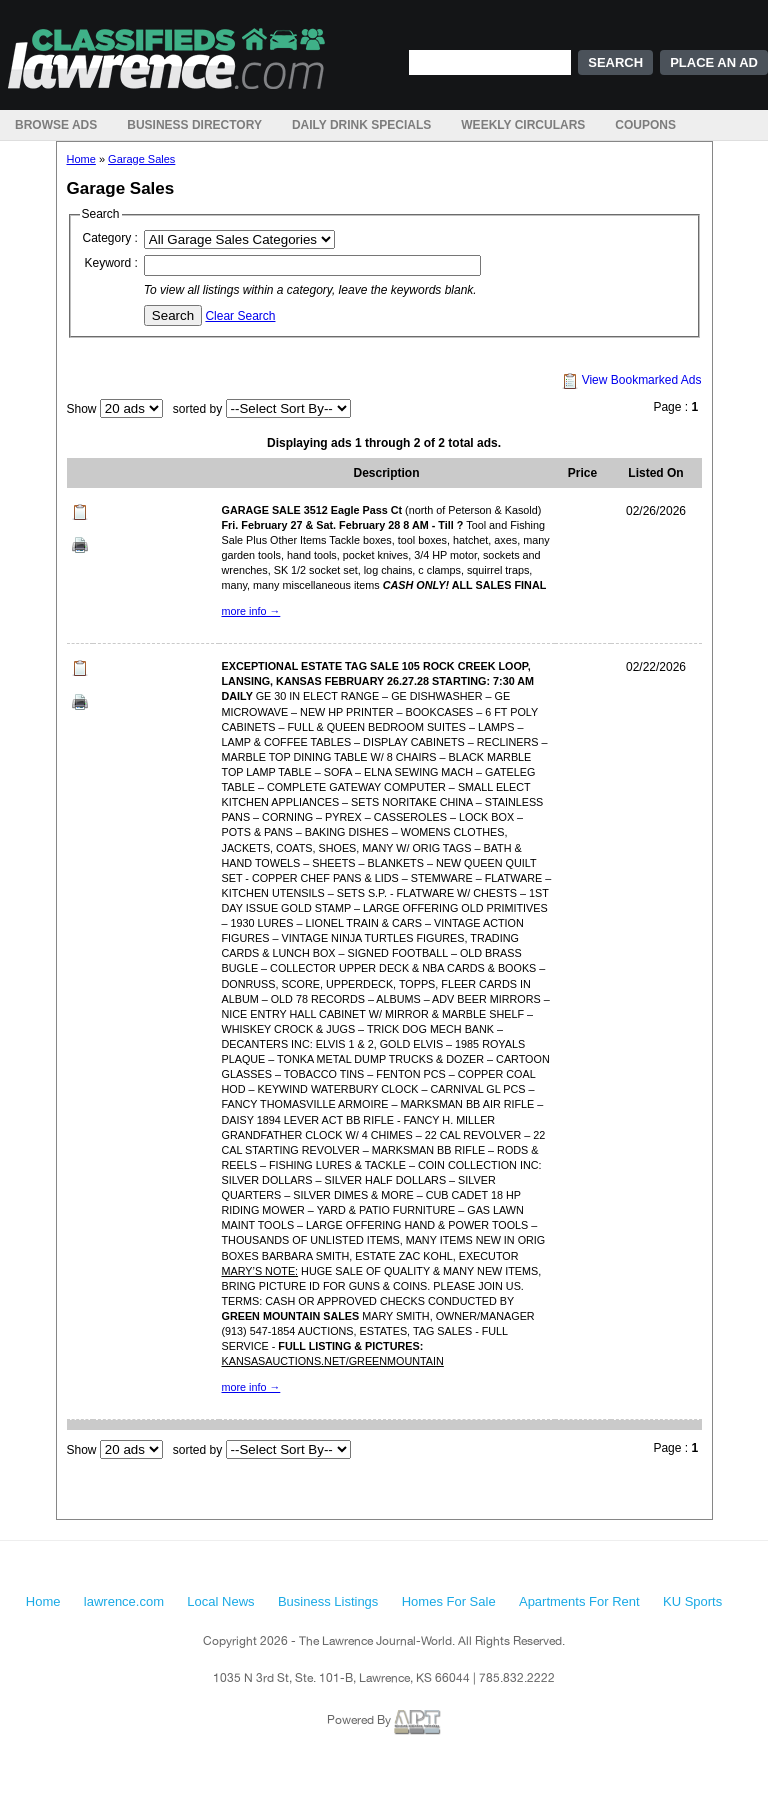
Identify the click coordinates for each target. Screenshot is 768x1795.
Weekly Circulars (523, 125)
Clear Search (240, 316)
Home (81, 159)
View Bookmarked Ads (631, 380)
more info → (251, 611)
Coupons (645, 125)
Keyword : (111, 263)
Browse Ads (56, 125)
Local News (220, 1601)
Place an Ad (714, 62)
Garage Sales (141, 159)
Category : (110, 238)
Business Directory (194, 125)
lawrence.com (124, 1601)
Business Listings (328, 1601)
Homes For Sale (449, 1601)
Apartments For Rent (579, 1601)
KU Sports (692, 1601)
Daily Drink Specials (361, 125)
